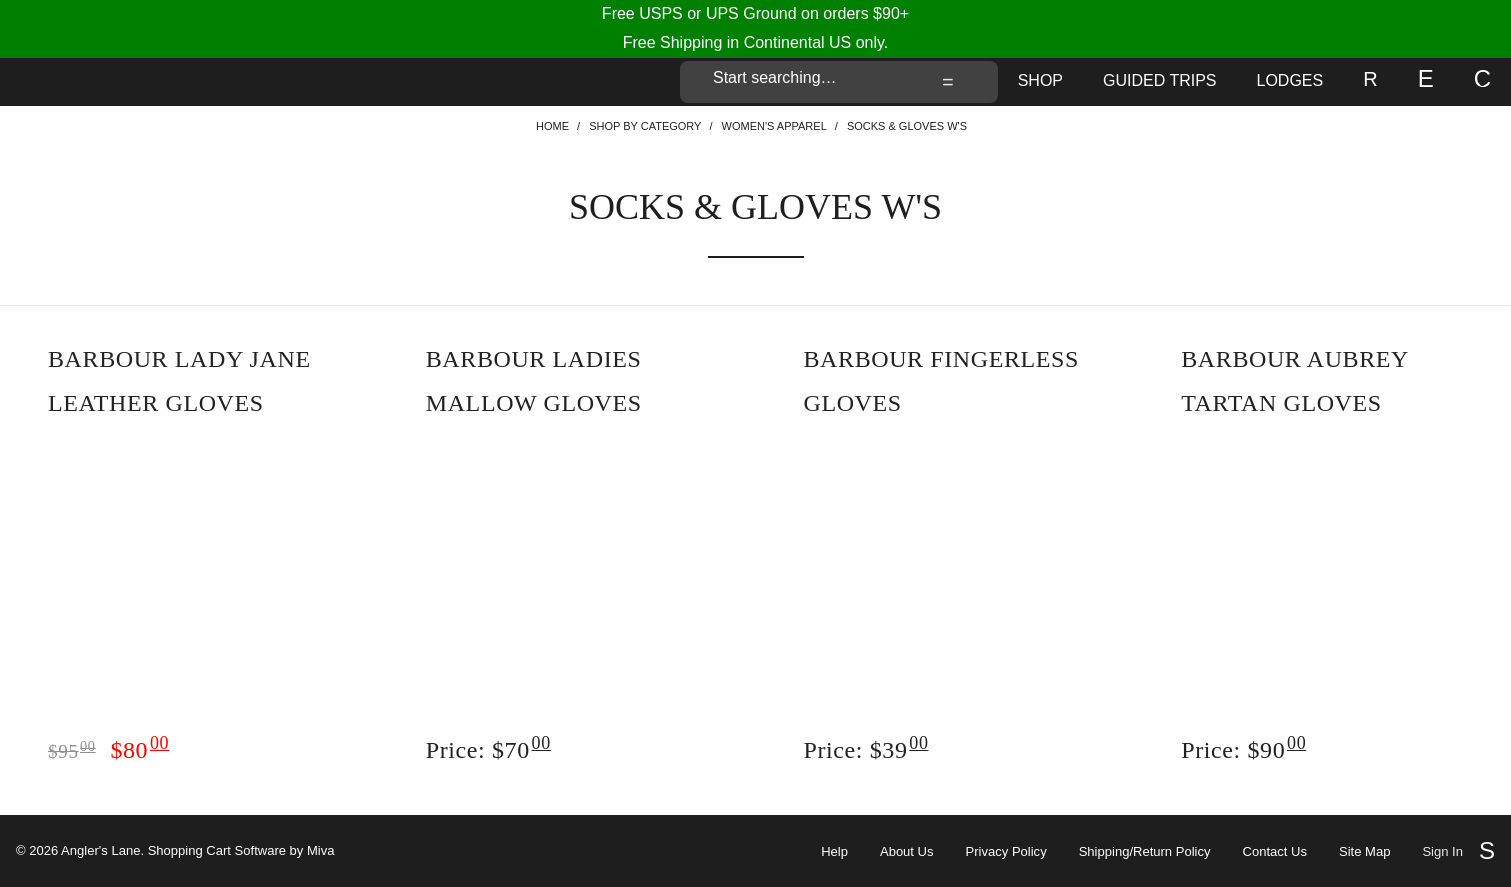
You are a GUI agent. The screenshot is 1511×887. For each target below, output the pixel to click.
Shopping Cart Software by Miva (241, 850)
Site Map (1364, 851)
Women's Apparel (774, 126)
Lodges (1290, 80)
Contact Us (1275, 851)
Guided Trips (1160, 80)
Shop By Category (645, 126)
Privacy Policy (1006, 851)
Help (834, 851)
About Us (907, 851)
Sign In (1442, 851)
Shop (1040, 80)
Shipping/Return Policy (1145, 851)
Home (552, 126)
